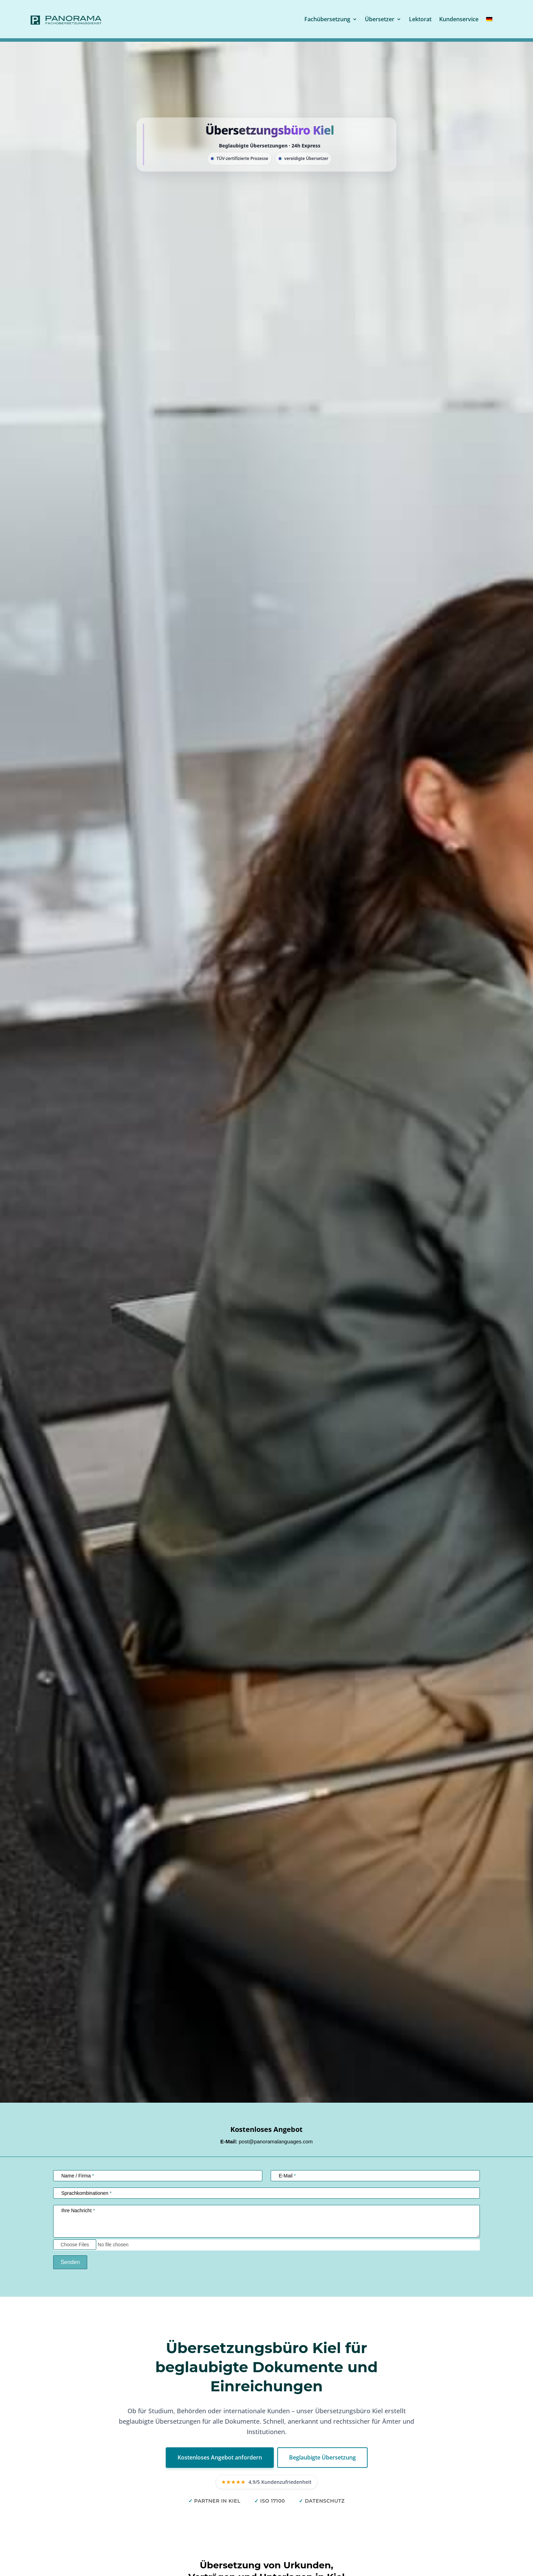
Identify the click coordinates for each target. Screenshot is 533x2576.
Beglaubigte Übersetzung (322, 2457)
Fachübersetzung (327, 19)
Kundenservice (458, 19)
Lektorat (420, 19)
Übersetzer (379, 19)
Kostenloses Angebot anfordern (220, 2457)
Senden (70, 2262)
